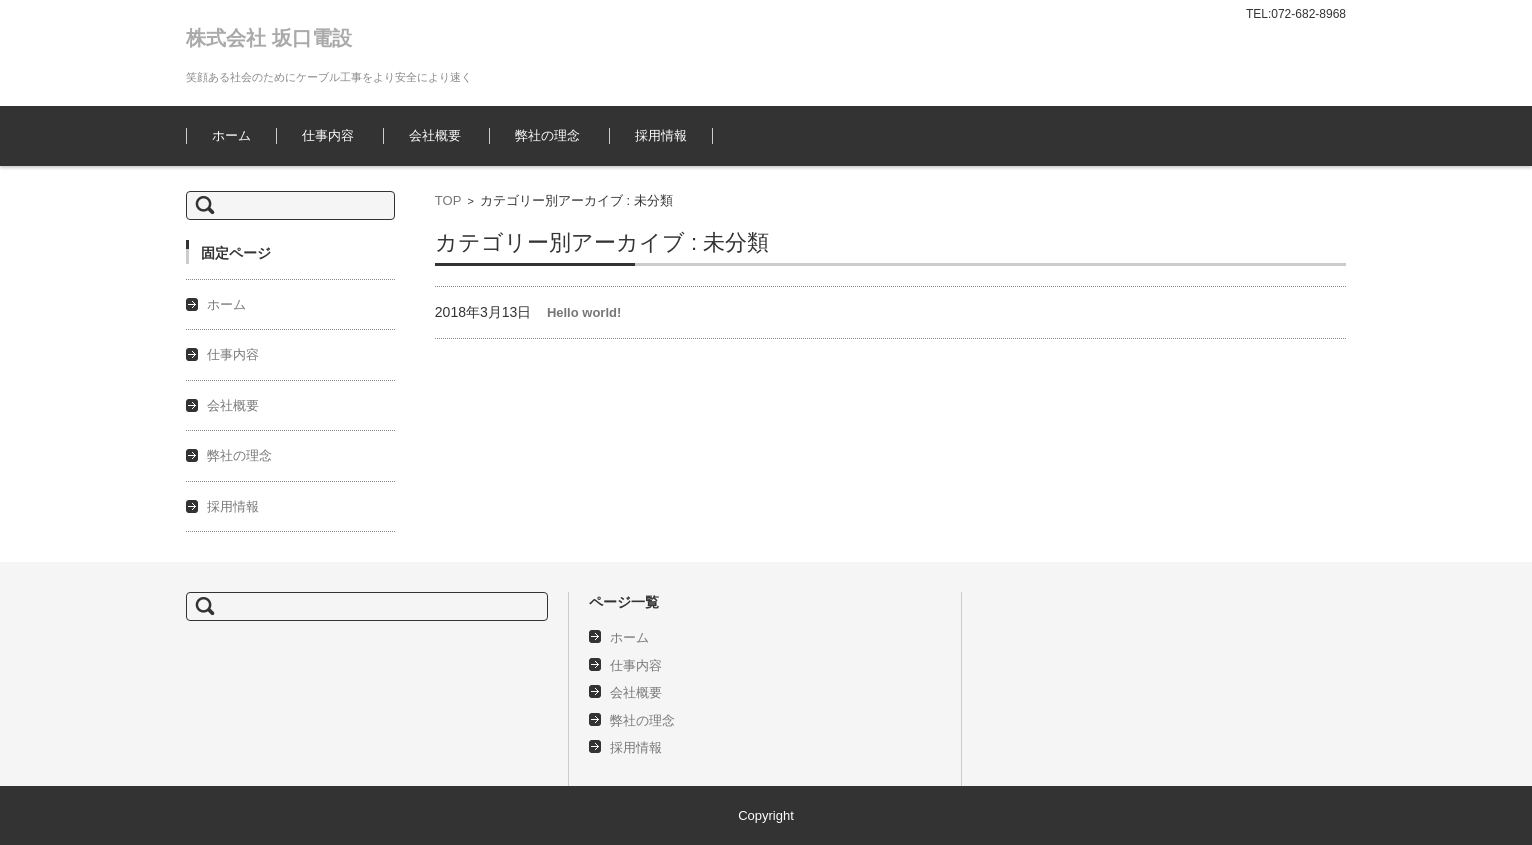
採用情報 (661, 135)
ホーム (231, 135)
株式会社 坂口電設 (269, 38)
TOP (448, 200)
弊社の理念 (547, 135)
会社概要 (435, 135)
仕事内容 (328, 135)
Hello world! (584, 312)
